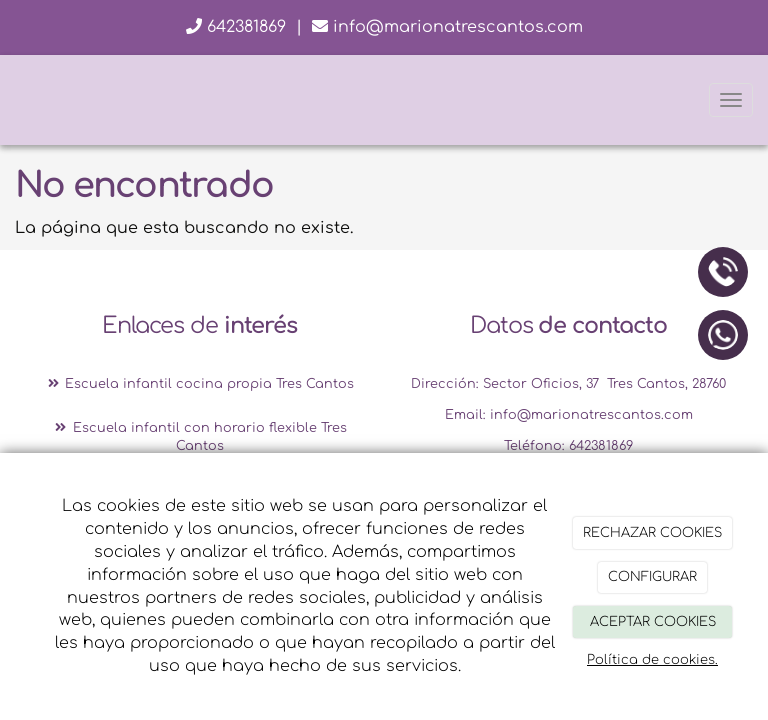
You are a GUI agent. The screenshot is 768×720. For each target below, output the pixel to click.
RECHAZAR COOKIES (652, 533)
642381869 (236, 27)
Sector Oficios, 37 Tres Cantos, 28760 (604, 384)
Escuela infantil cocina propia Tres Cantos (199, 384)
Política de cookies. (652, 660)
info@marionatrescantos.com (447, 27)
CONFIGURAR (652, 577)
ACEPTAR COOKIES (653, 622)
